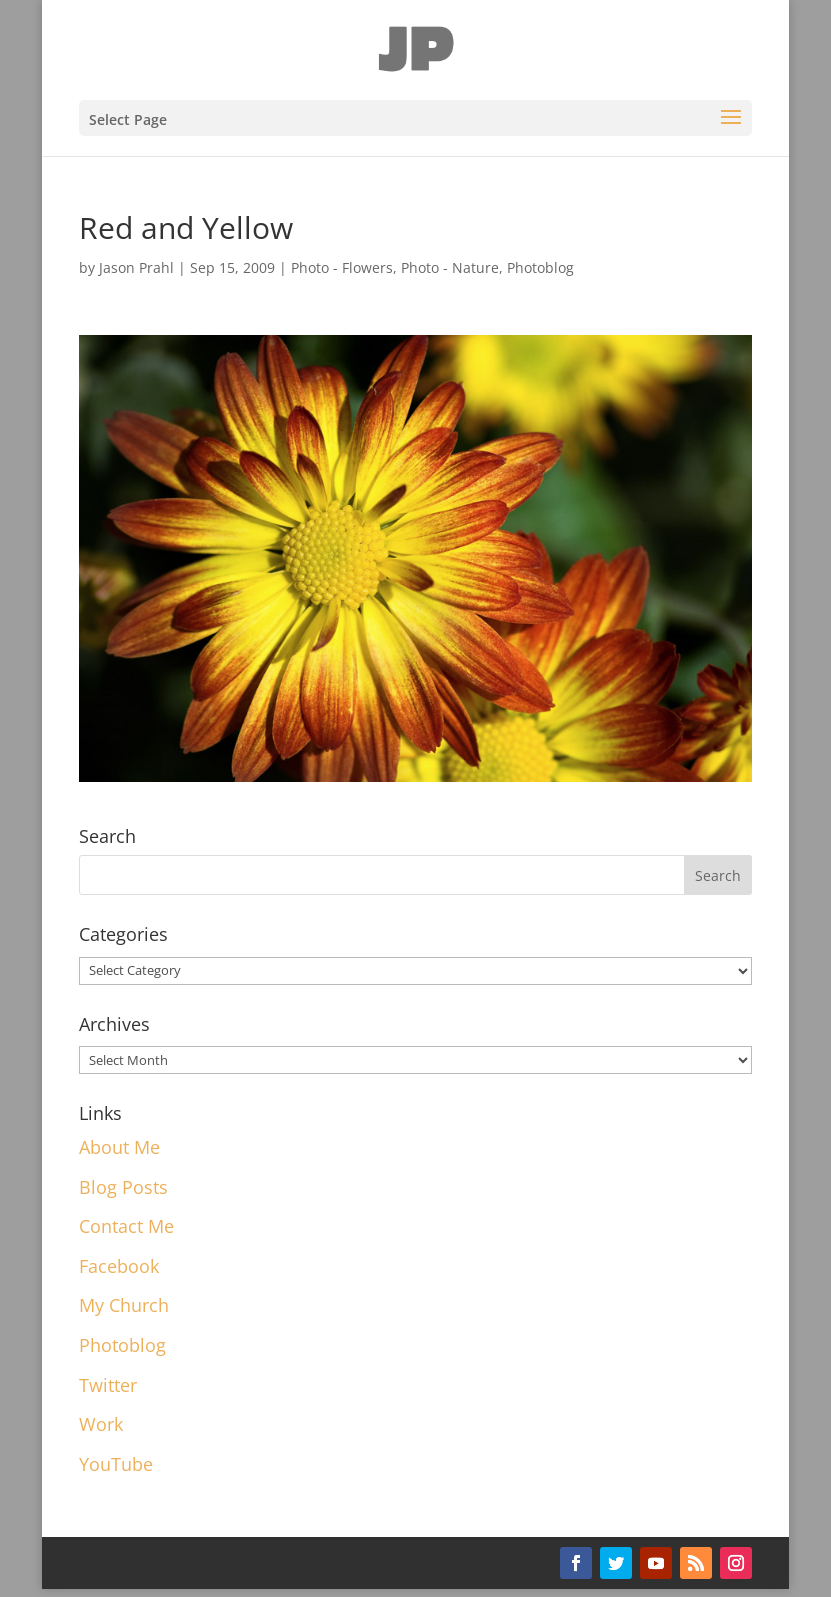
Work (101, 1424)
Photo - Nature (450, 267)
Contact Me (126, 1226)
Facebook (119, 1266)
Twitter (108, 1385)
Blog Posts (123, 1187)
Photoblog (540, 267)
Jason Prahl (136, 267)
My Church (124, 1305)
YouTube (116, 1464)
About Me (119, 1147)
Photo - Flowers (342, 267)
